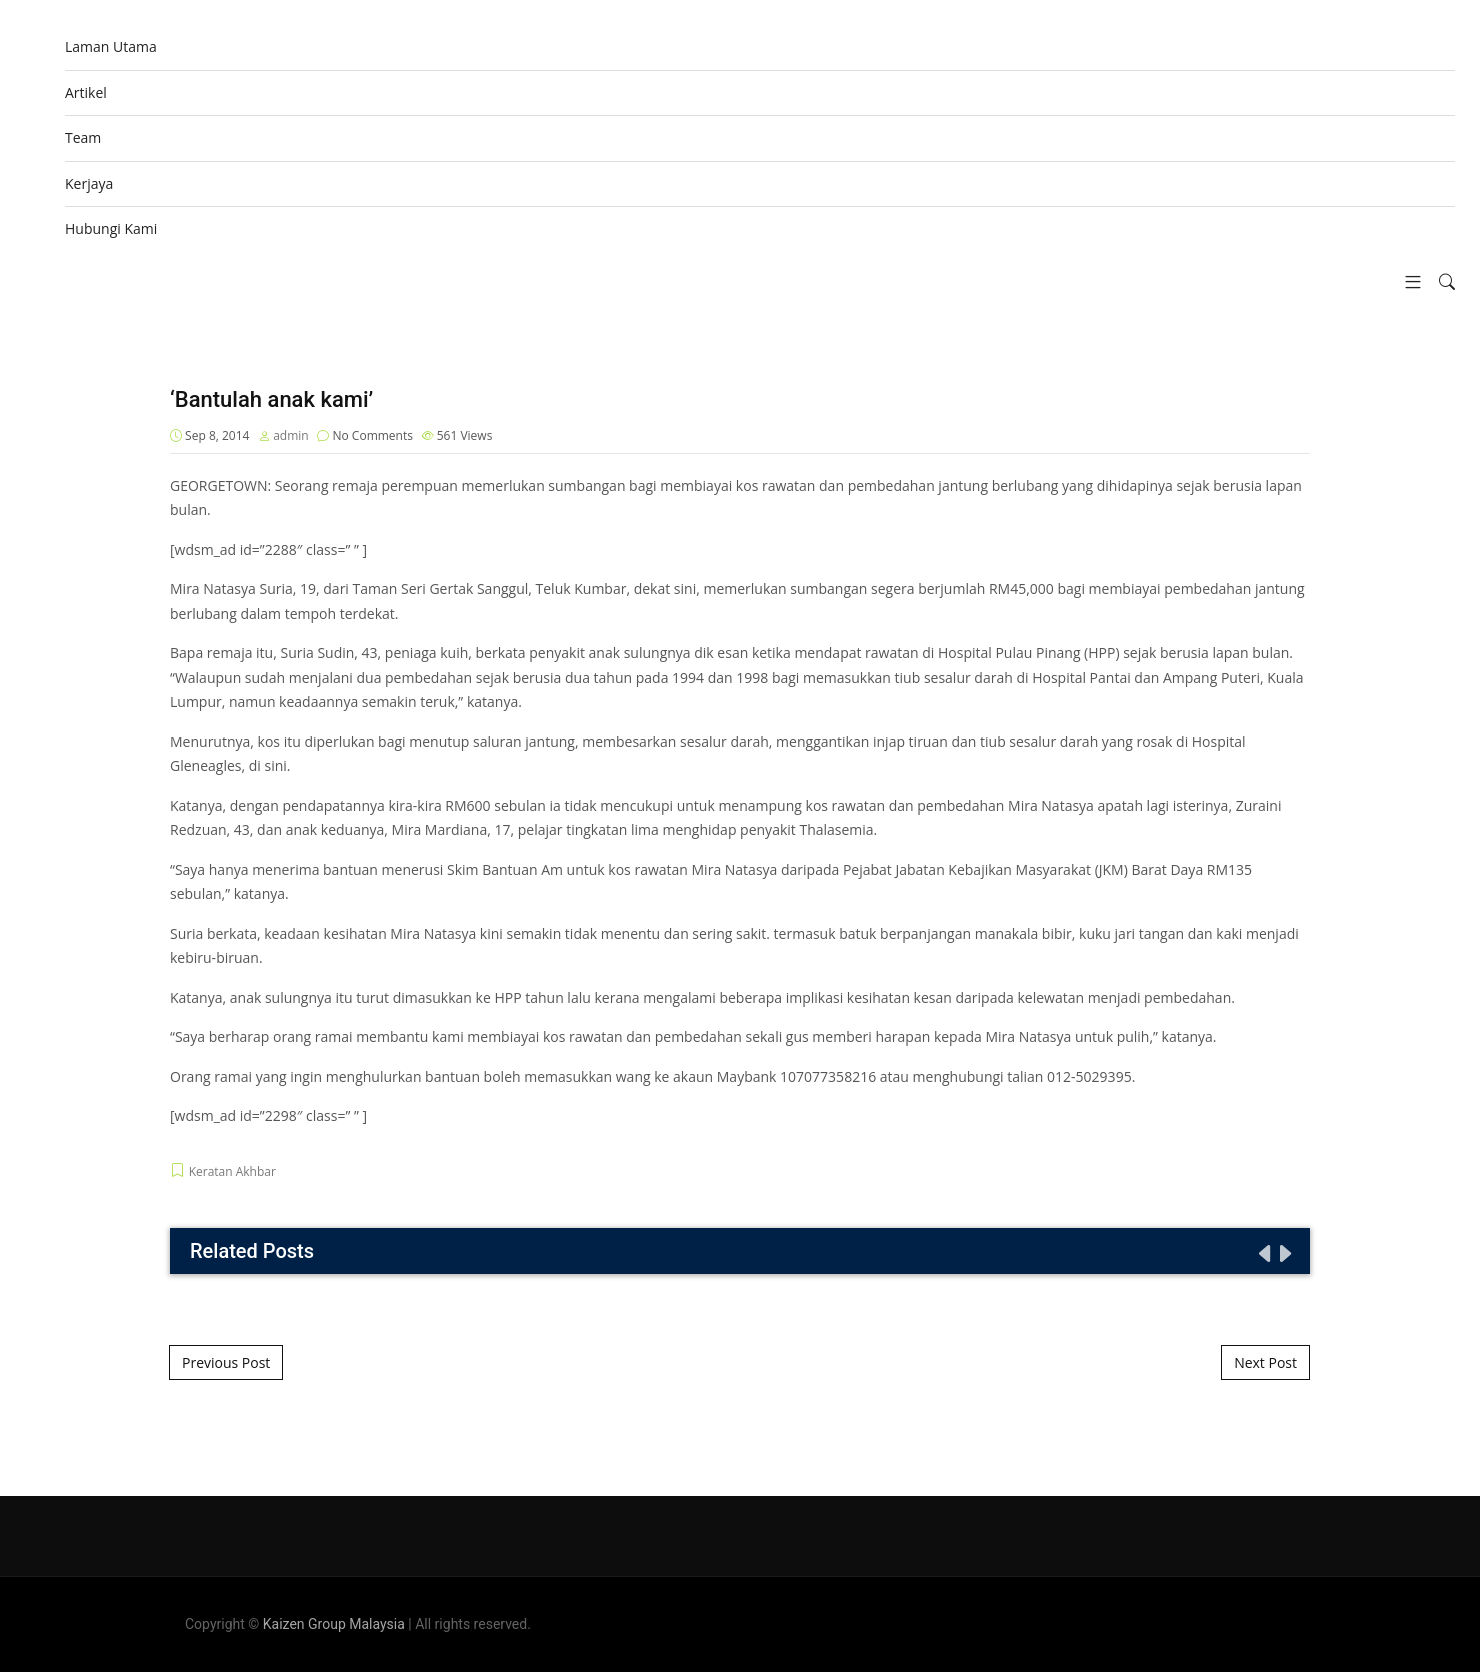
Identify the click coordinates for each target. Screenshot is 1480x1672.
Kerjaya (89, 183)
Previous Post (226, 1362)
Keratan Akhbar (232, 1171)
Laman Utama (111, 46)
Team (83, 137)
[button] (1405, 282)
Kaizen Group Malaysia (334, 1624)
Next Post (1265, 1362)
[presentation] (1263, 1253)
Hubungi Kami (111, 228)
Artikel (86, 92)
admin (291, 435)
